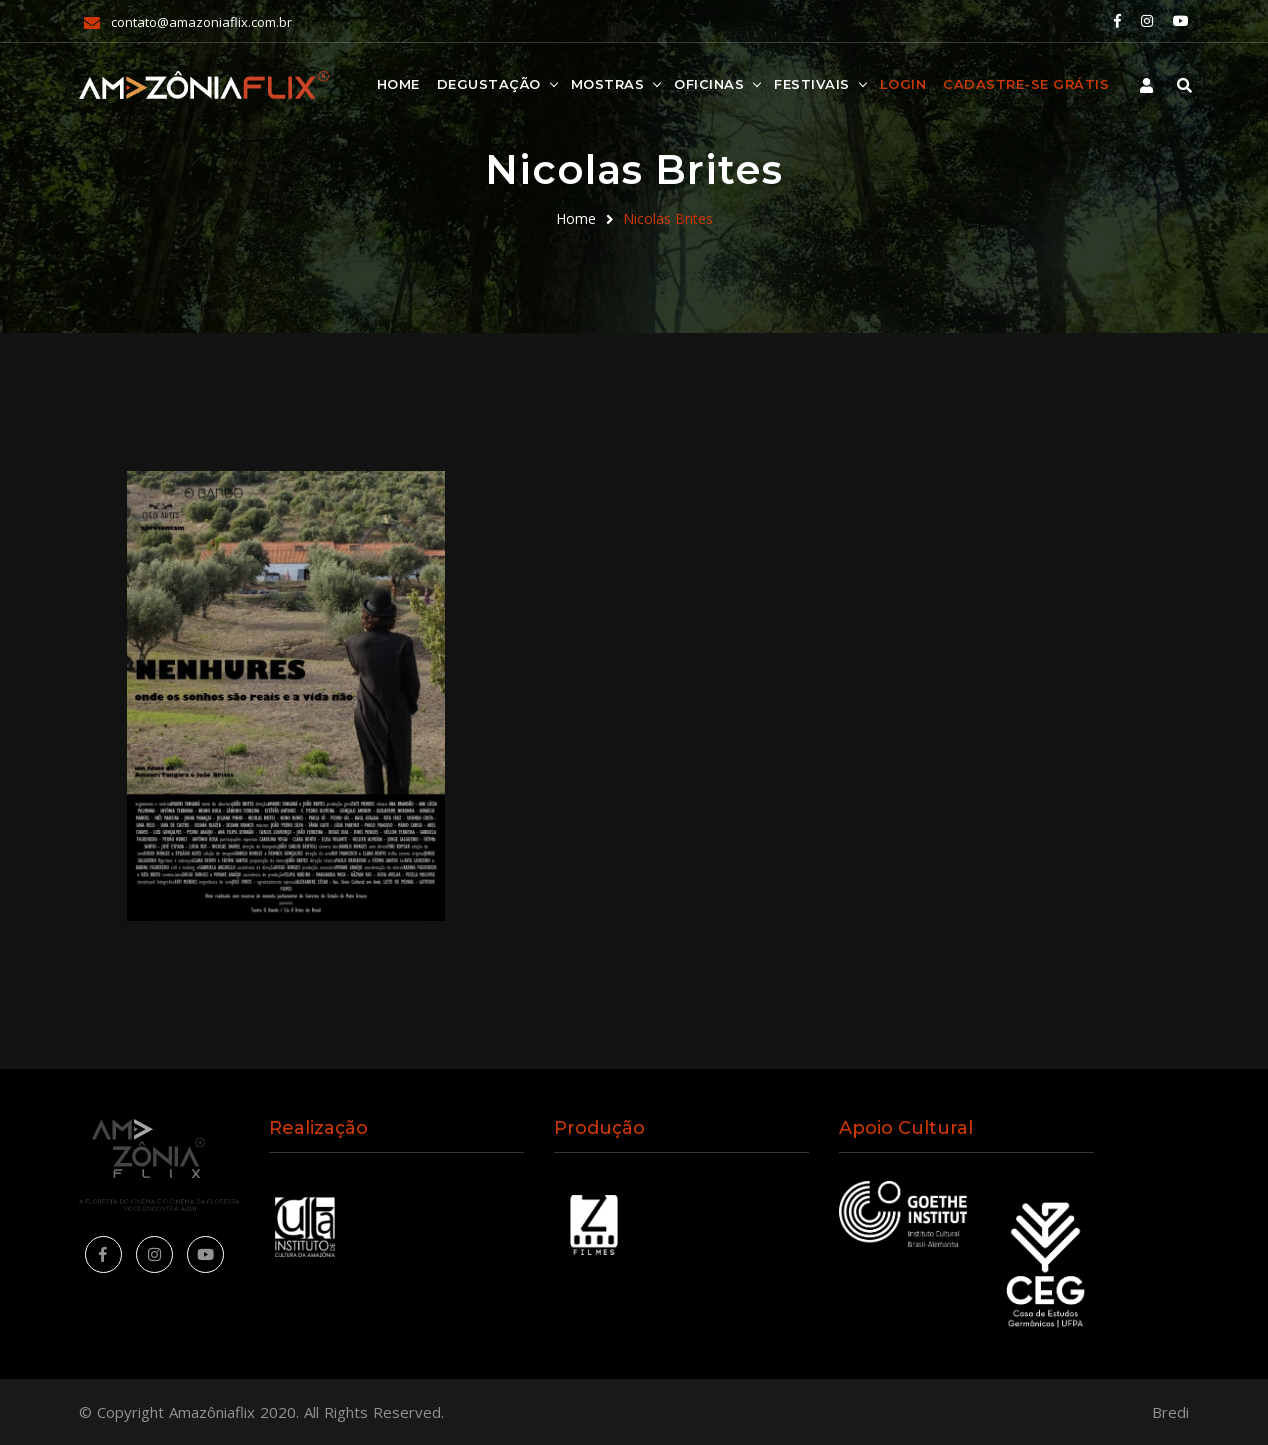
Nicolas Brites (668, 218)
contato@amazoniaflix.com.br (201, 22)
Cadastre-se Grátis (1026, 84)
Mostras (608, 84)
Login (903, 84)
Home (398, 84)
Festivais (812, 84)
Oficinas (709, 84)
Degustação (489, 84)
